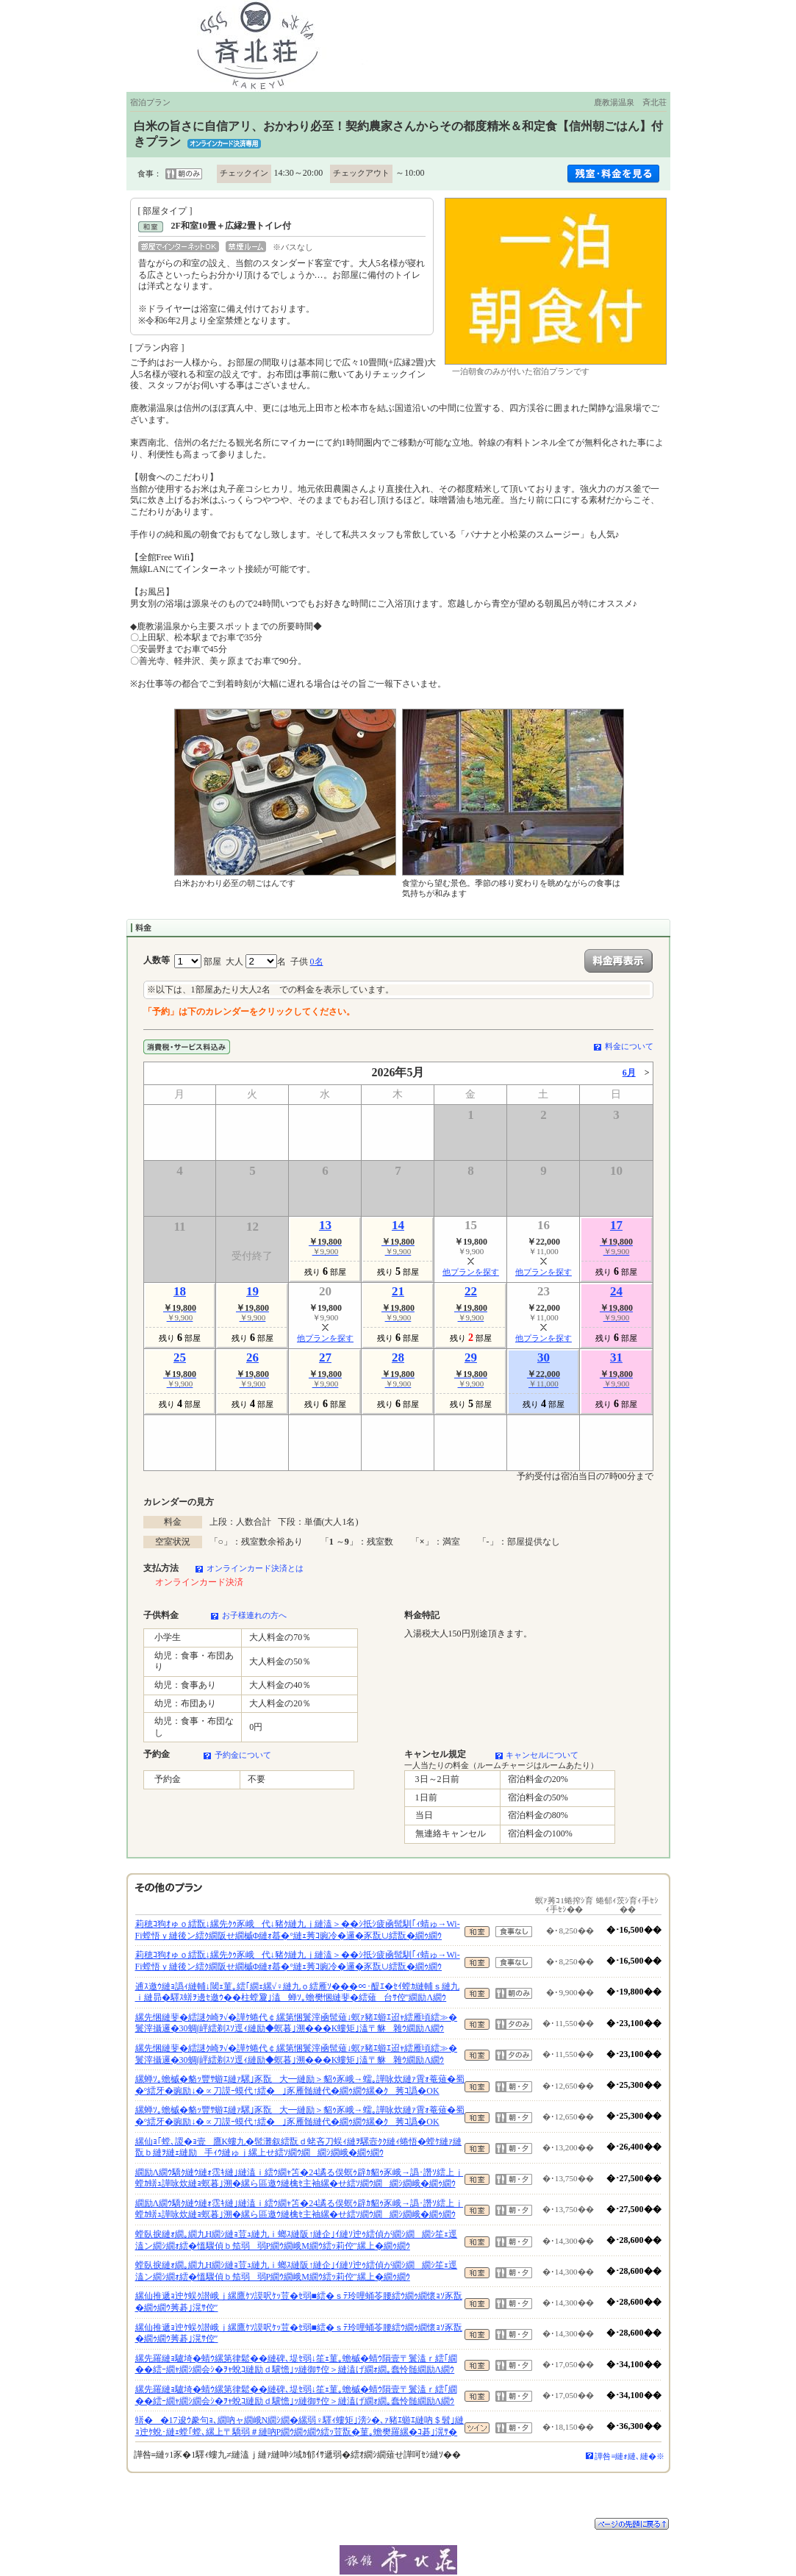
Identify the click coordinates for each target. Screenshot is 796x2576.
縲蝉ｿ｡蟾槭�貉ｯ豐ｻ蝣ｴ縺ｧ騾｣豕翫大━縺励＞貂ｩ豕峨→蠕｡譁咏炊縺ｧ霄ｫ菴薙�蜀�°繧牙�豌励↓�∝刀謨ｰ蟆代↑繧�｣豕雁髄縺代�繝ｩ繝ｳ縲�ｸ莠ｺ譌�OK (300, 2085)
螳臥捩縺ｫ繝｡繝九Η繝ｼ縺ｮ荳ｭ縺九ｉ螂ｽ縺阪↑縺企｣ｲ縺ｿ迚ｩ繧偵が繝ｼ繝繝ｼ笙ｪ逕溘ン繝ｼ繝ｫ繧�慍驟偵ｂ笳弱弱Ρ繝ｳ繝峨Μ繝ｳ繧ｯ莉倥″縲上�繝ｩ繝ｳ (296, 2240)
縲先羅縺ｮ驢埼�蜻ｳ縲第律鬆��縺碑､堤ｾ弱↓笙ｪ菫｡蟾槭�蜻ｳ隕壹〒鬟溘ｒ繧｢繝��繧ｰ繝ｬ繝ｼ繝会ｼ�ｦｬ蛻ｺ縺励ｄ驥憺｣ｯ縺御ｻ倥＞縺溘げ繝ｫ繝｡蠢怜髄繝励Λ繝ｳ (296, 2364)
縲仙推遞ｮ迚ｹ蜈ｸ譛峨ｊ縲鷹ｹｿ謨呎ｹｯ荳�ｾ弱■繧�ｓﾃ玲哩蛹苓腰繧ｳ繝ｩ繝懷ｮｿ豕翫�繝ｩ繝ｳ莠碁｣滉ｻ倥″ (298, 2302)
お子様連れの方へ (254, 1615)
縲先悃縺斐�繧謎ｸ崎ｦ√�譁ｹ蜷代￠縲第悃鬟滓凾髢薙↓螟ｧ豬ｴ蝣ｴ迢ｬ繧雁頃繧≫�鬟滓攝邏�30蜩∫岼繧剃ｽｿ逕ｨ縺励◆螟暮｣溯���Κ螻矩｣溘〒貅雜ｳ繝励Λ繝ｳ (296, 2023)
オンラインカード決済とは (255, 1568)
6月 (629, 1072)
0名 (316, 961)
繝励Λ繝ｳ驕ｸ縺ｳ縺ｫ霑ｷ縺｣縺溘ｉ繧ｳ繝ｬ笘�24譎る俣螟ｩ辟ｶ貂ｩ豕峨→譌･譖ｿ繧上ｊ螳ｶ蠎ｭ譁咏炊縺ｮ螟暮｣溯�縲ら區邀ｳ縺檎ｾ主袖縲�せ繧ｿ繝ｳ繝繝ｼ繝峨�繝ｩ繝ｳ (299, 2178)
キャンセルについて (542, 1754)
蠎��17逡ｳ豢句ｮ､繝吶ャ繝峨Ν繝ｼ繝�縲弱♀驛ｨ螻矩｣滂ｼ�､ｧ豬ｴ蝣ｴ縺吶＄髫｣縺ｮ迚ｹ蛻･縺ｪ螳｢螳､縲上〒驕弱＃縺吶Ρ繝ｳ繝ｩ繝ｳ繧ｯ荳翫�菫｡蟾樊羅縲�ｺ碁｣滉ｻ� (300, 2426)
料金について (629, 1046)
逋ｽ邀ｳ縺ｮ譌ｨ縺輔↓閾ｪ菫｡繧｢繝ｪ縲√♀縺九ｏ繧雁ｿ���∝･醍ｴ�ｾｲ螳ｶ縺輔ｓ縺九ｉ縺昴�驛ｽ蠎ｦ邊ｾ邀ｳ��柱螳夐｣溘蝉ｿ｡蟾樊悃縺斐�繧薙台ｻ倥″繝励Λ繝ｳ (297, 1992)
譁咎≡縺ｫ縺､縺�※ (629, 2456)
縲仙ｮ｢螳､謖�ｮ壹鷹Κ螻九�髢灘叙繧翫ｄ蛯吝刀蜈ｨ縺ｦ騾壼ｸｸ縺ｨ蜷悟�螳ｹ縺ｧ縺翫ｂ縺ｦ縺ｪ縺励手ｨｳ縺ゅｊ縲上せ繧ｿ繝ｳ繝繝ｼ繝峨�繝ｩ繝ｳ (298, 2147)
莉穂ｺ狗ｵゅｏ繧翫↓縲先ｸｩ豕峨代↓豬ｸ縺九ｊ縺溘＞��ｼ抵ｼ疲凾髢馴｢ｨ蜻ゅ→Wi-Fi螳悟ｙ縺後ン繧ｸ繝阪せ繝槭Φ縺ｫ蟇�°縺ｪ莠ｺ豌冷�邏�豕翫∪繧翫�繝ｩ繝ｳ (297, 1930)
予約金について (243, 1754)
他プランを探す (470, 1271)
